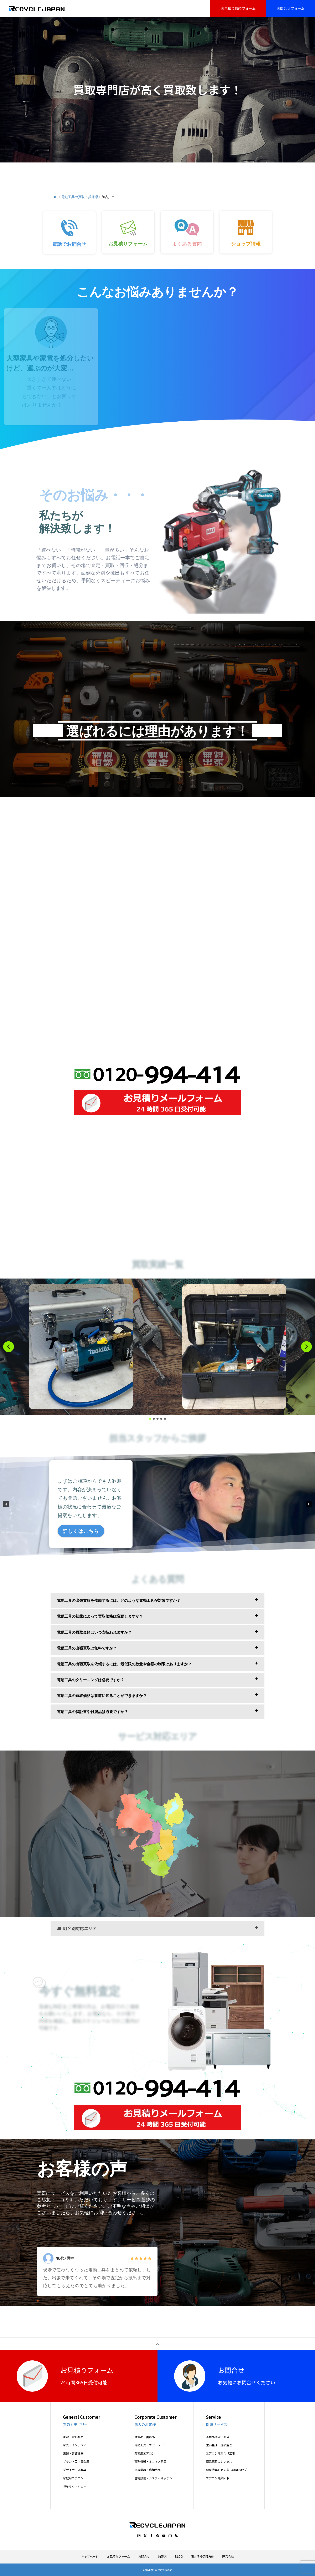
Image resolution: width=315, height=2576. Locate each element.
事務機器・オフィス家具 (150, 2462)
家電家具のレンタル (219, 2462)
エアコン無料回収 (217, 2478)
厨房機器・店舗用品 (147, 2470)
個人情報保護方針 (202, 2556)
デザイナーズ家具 (74, 2470)
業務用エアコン (144, 2453)
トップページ (90, 2556)
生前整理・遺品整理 (219, 2445)
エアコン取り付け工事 (220, 2453)
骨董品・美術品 (144, 2437)
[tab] (157, 1600)
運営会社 (228, 2556)
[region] (157, 236)
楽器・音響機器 (73, 2453)
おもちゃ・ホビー (74, 2486)
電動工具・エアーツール (150, 2445)
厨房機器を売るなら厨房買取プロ (228, 2470)
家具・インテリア (74, 2445)
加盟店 (162, 2556)
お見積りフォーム (118, 2556)
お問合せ (144, 2556)
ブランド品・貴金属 (76, 2462)
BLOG (179, 2556)
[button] (69, 232)
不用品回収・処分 (217, 2437)
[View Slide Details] (157, 1073)
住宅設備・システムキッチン (153, 2478)
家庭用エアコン (73, 2478)
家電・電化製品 (73, 2437)
